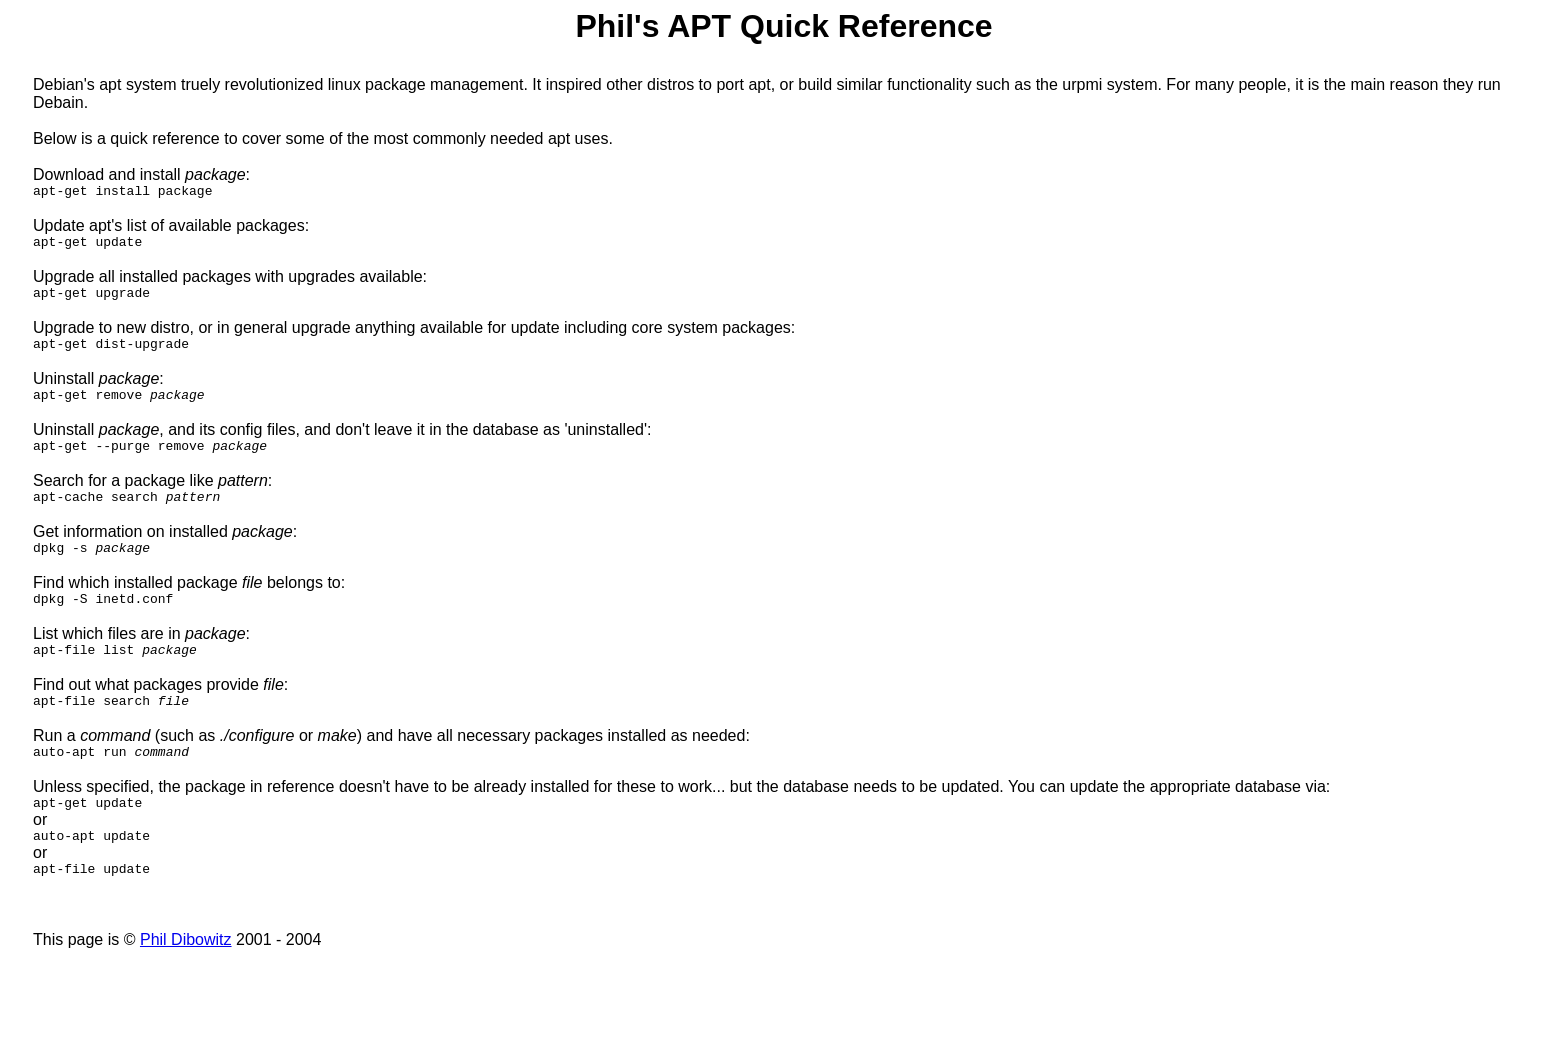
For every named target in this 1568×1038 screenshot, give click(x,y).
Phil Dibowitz (186, 984)
